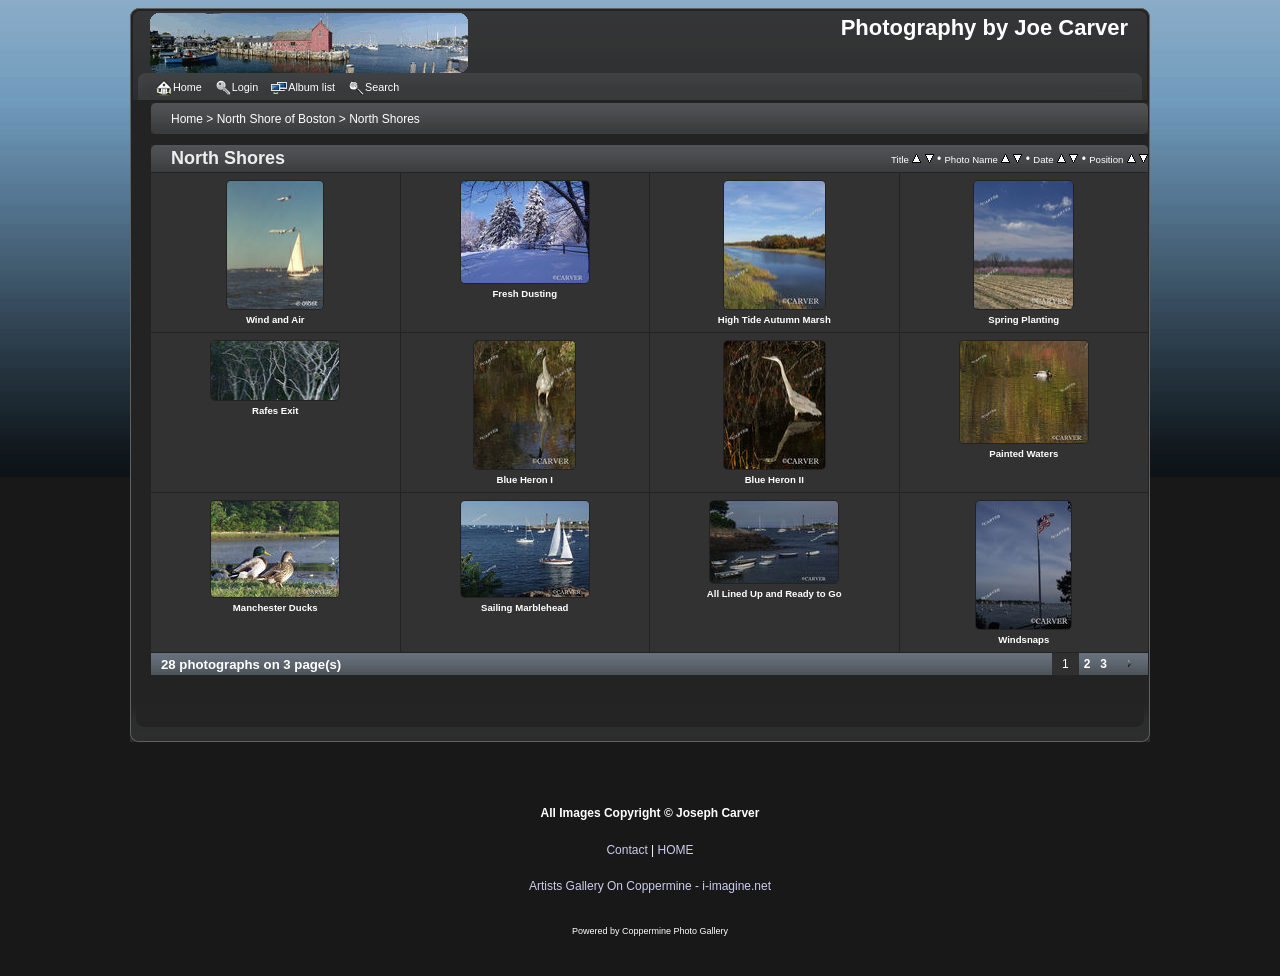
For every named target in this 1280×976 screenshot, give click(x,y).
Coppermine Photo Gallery (675, 931)
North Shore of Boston (276, 119)
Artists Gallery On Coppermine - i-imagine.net (650, 886)
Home (187, 119)
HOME (676, 850)
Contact (626, 850)
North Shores (384, 119)
